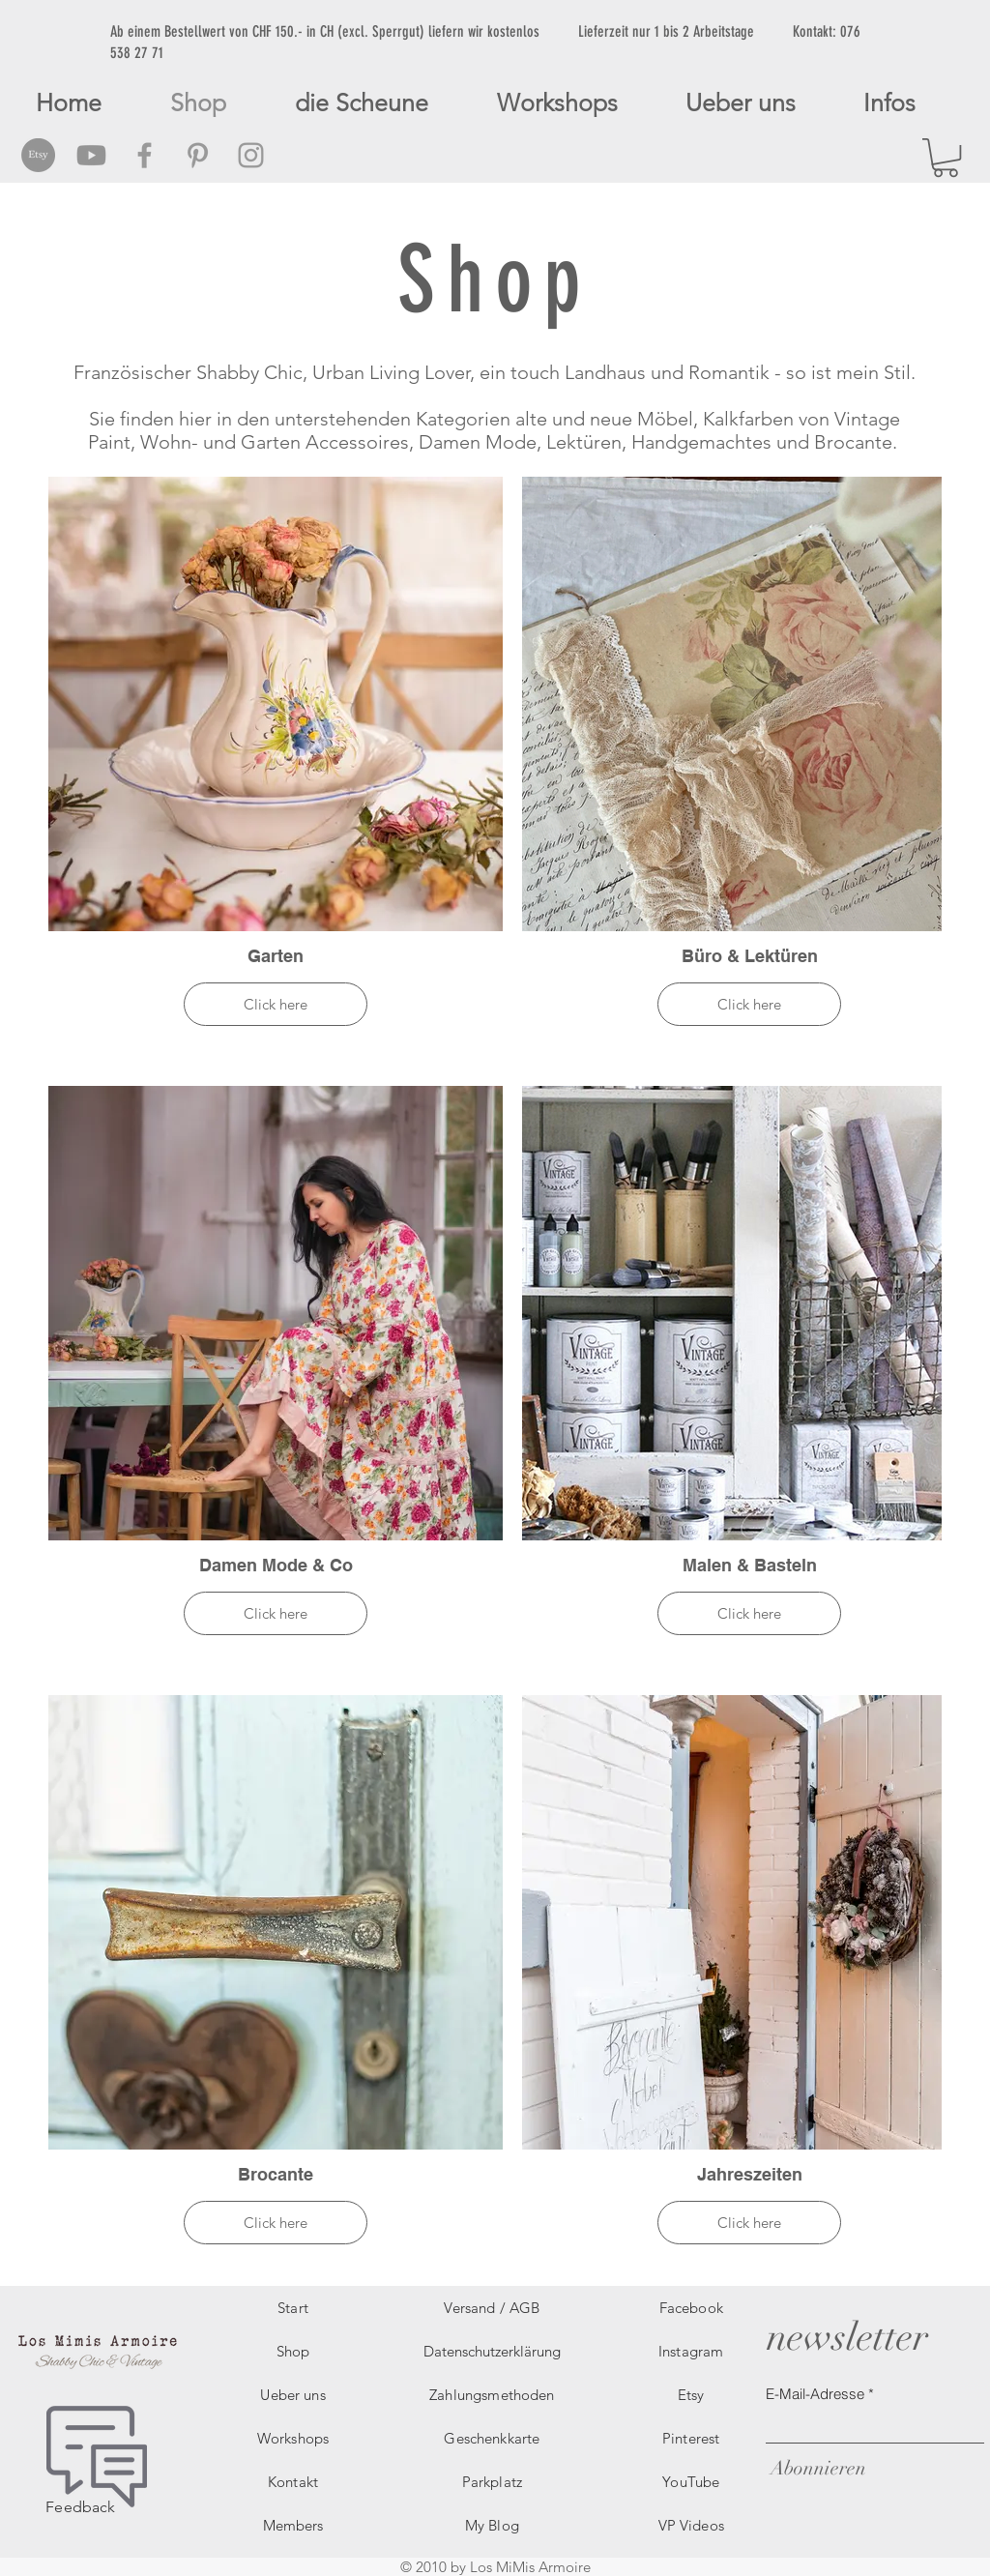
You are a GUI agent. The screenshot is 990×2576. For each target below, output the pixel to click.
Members (293, 2525)
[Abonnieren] (816, 2468)
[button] (945, 157)
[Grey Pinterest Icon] (198, 155)
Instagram (690, 2351)
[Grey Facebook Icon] (144, 155)
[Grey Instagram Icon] (251, 155)
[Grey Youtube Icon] (91, 155)
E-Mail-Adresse (815, 2393)
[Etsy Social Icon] (38, 155)
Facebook (691, 2307)
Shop (293, 2351)
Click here (275, 1004)
